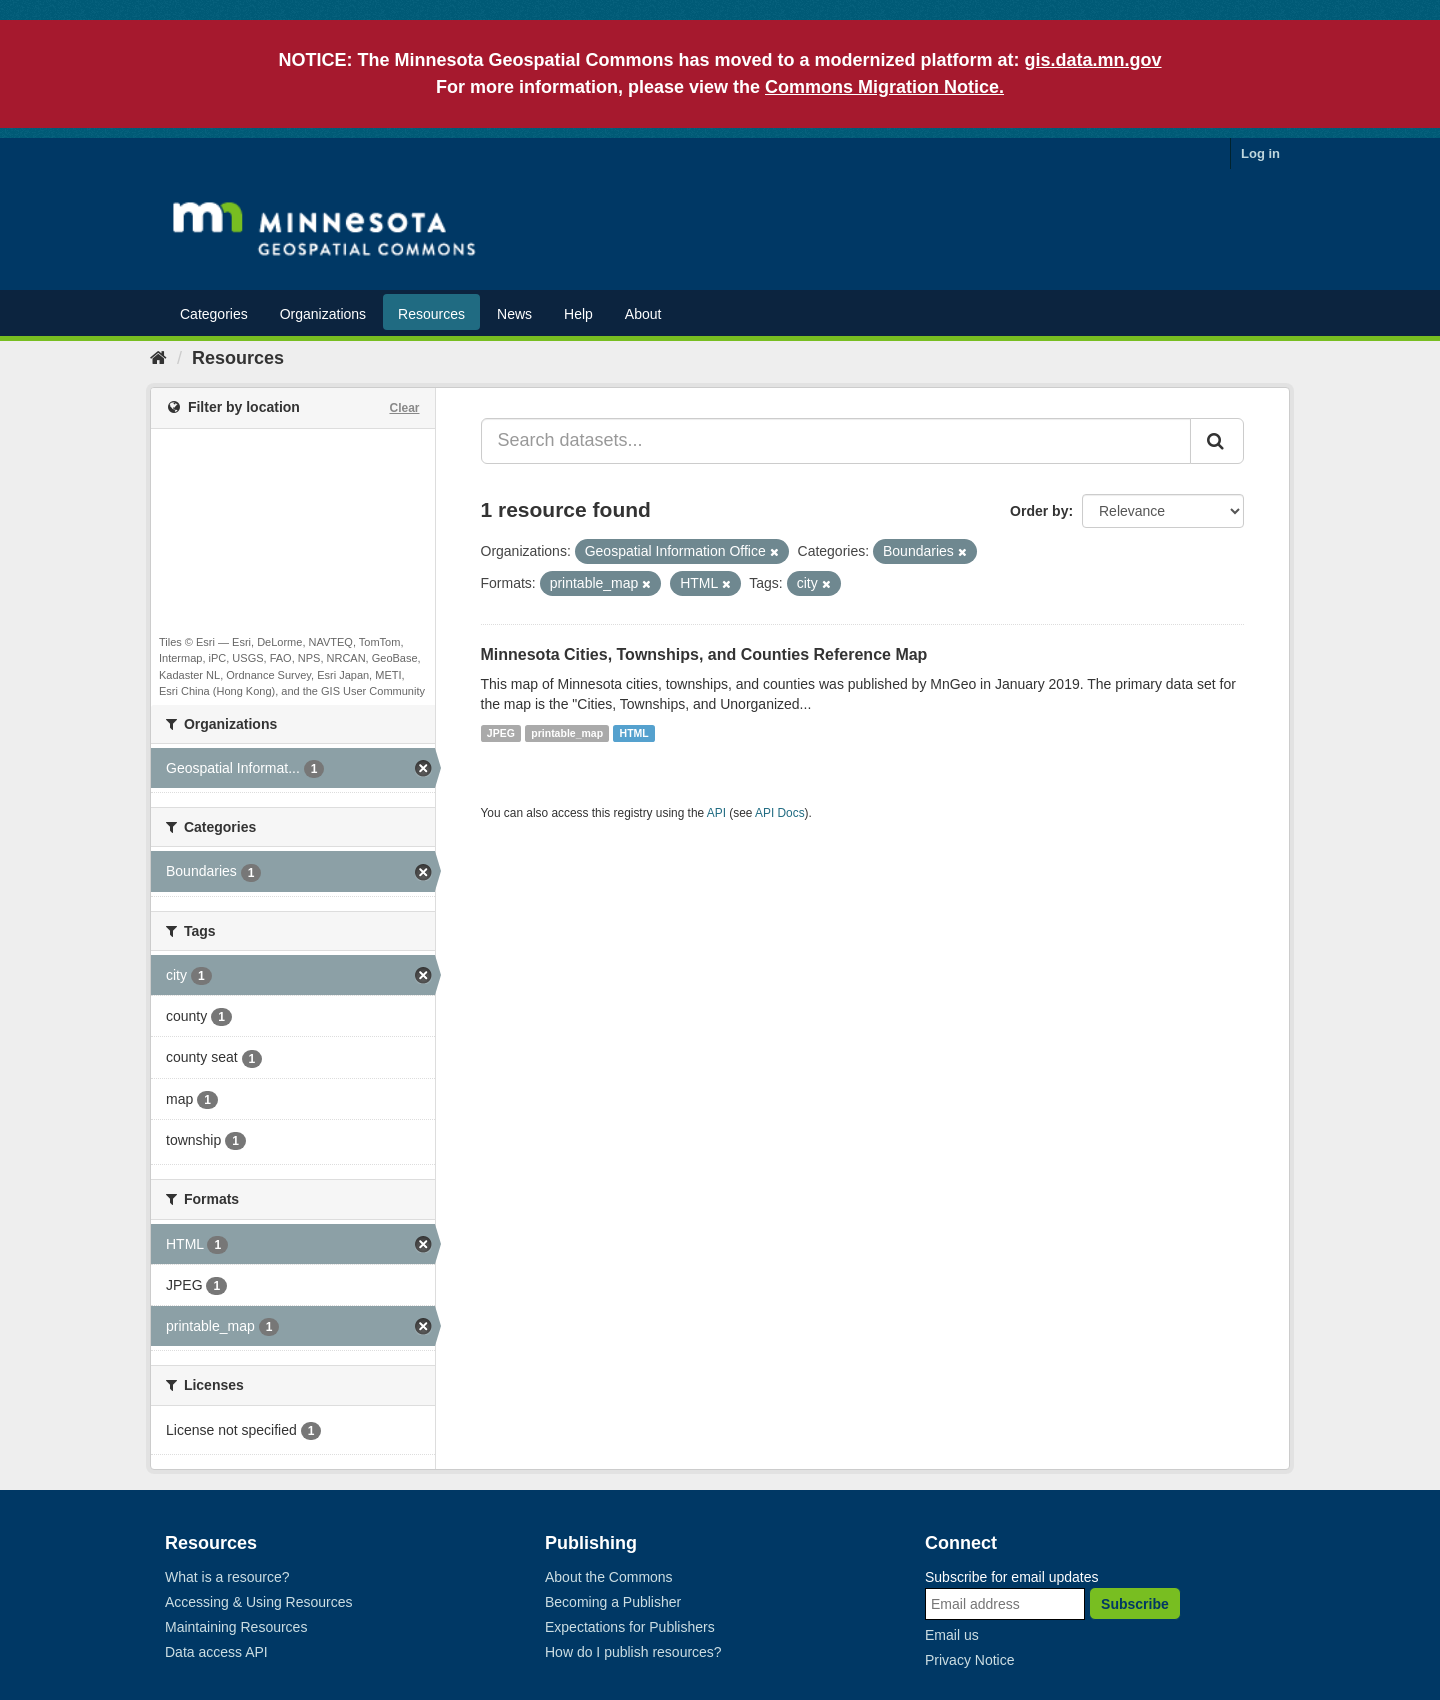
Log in (1260, 153)
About (643, 314)
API (716, 813)
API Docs (780, 813)
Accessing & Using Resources (259, 1602)
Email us (952, 1635)
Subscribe (1135, 1604)
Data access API (216, 1652)
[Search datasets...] (836, 441)
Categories (214, 314)
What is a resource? (227, 1577)
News (514, 314)
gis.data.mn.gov (1093, 60)
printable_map (567, 733)
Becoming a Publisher (613, 1602)
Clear (404, 408)
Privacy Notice (969, 1660)
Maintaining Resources (236, 1627)
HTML (634, 733)
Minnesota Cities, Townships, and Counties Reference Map (704, 654)
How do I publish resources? (633, 1652)
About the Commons (609, 1577)
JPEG (501, 733)
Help (578, 314)
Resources (431, 314)
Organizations (323, 314)
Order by (1039, 511)
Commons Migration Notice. (884, 87)
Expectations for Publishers (630, 1627)
